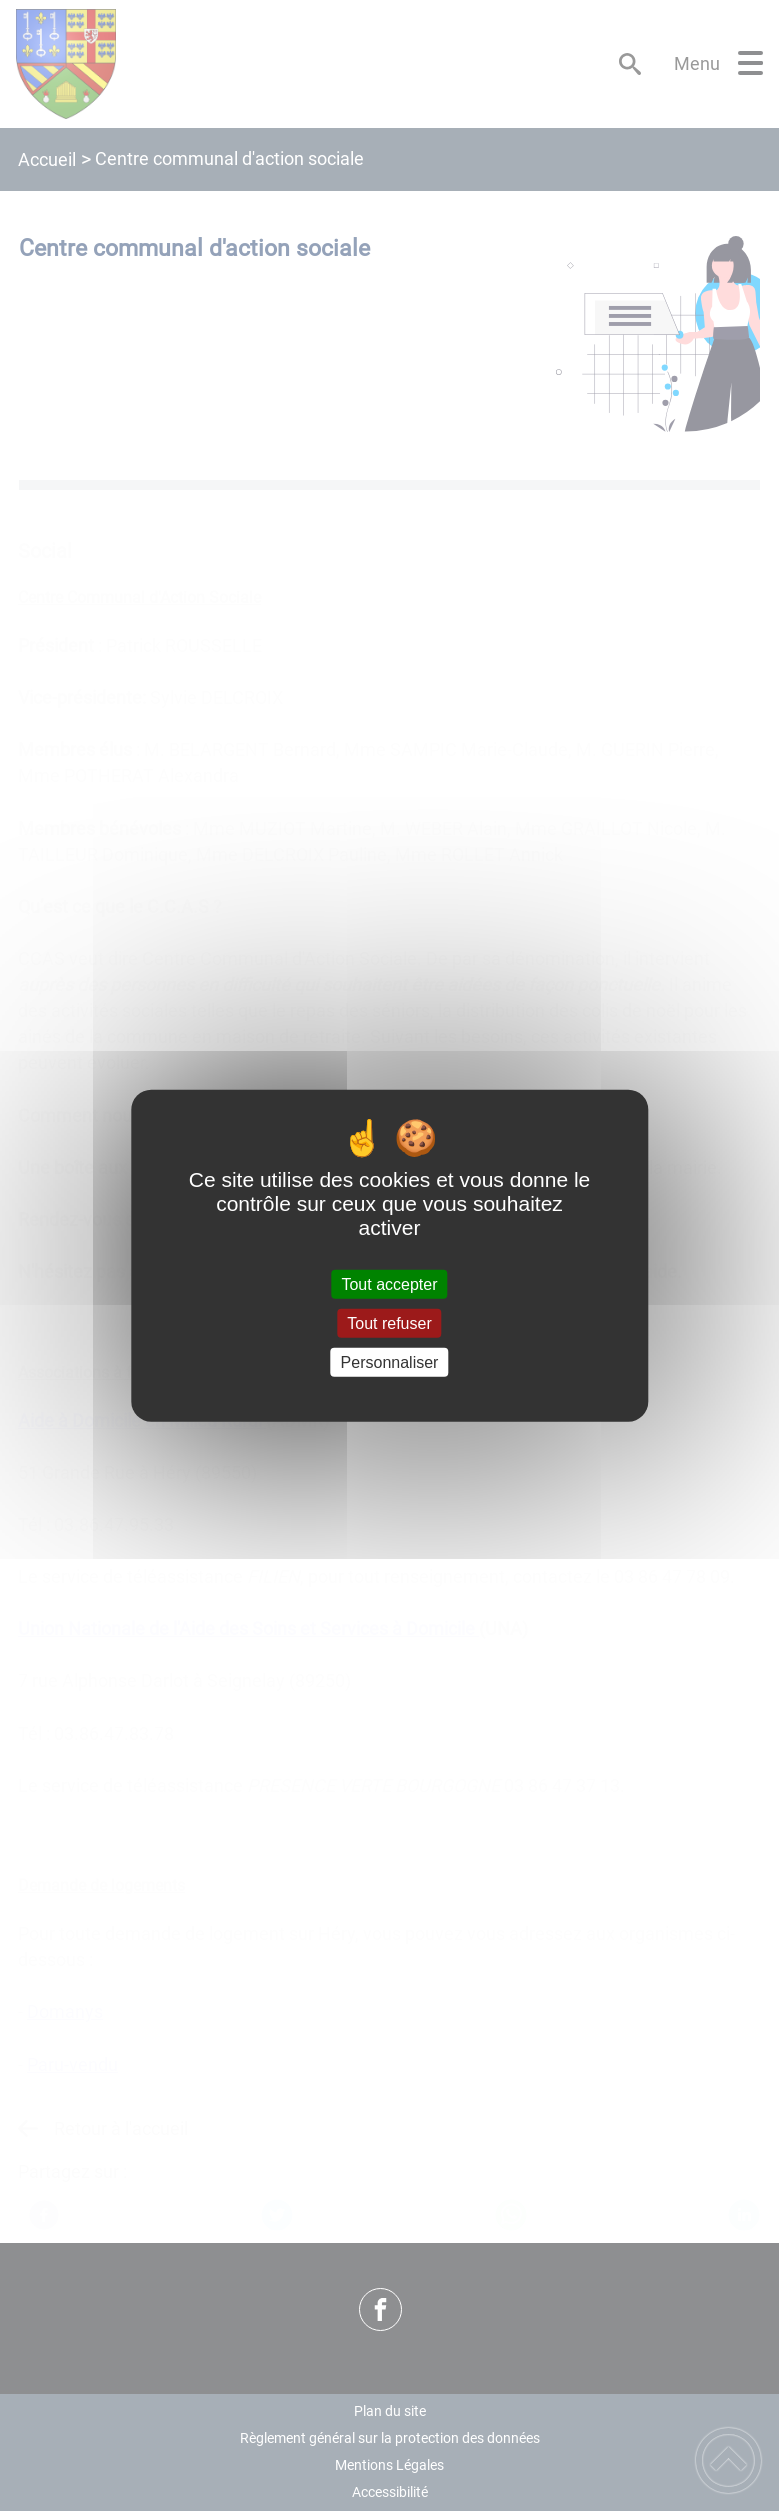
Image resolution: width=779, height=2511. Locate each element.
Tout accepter (389, 1283)
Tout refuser (389, 1322)
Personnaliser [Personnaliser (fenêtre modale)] (390, 1362)
